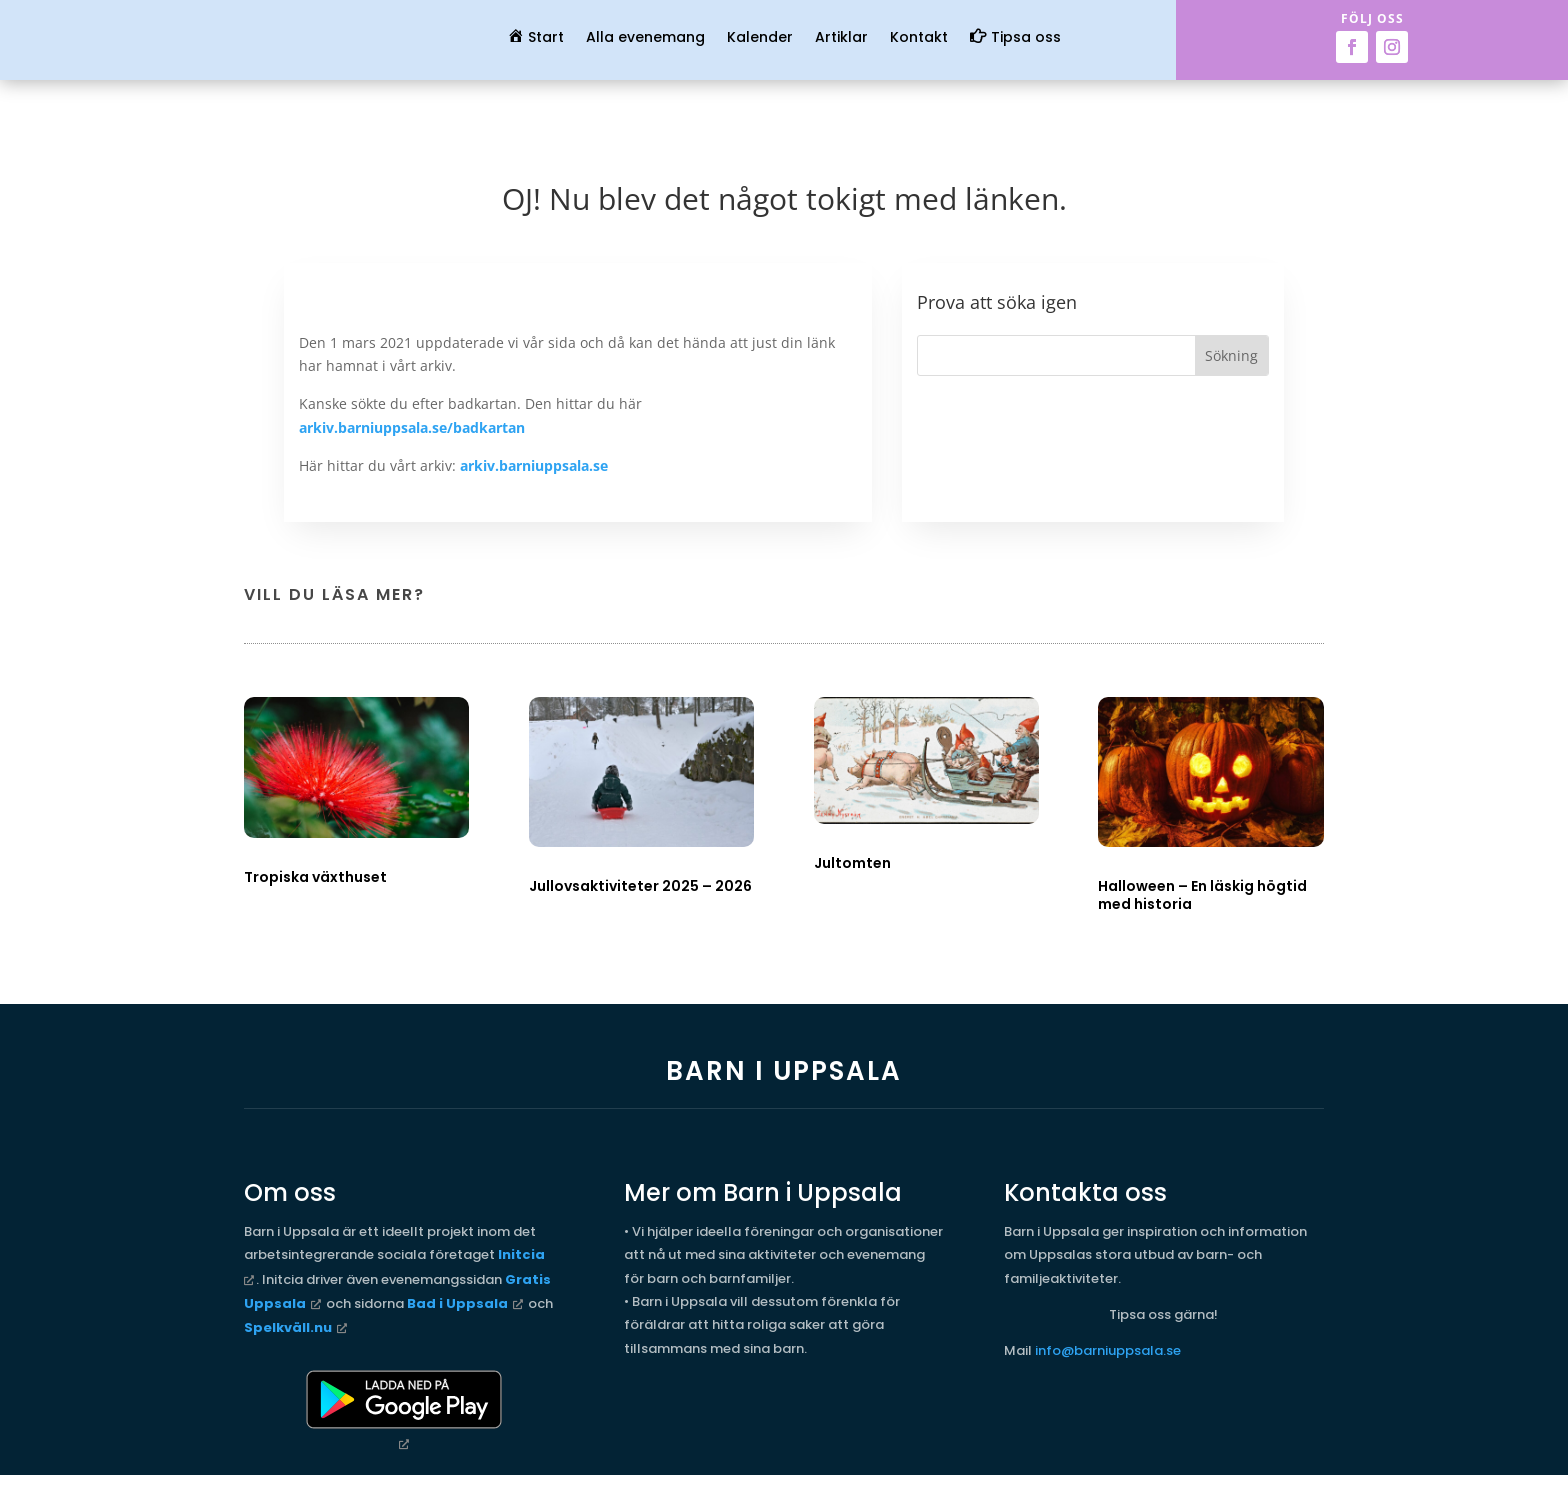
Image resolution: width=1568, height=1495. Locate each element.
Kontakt (919, 38)
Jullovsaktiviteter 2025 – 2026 (640, 886)
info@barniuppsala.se (1108, 1350)
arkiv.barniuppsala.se (534, 465)
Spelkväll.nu (288, 1327)
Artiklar (841, 38)
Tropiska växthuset (315, 877)
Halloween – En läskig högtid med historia (1202, 895)
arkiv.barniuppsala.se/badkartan (412, 427)
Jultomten (852, 863)
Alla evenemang (645, 38)
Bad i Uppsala (457, 1303)
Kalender (760, 38)
